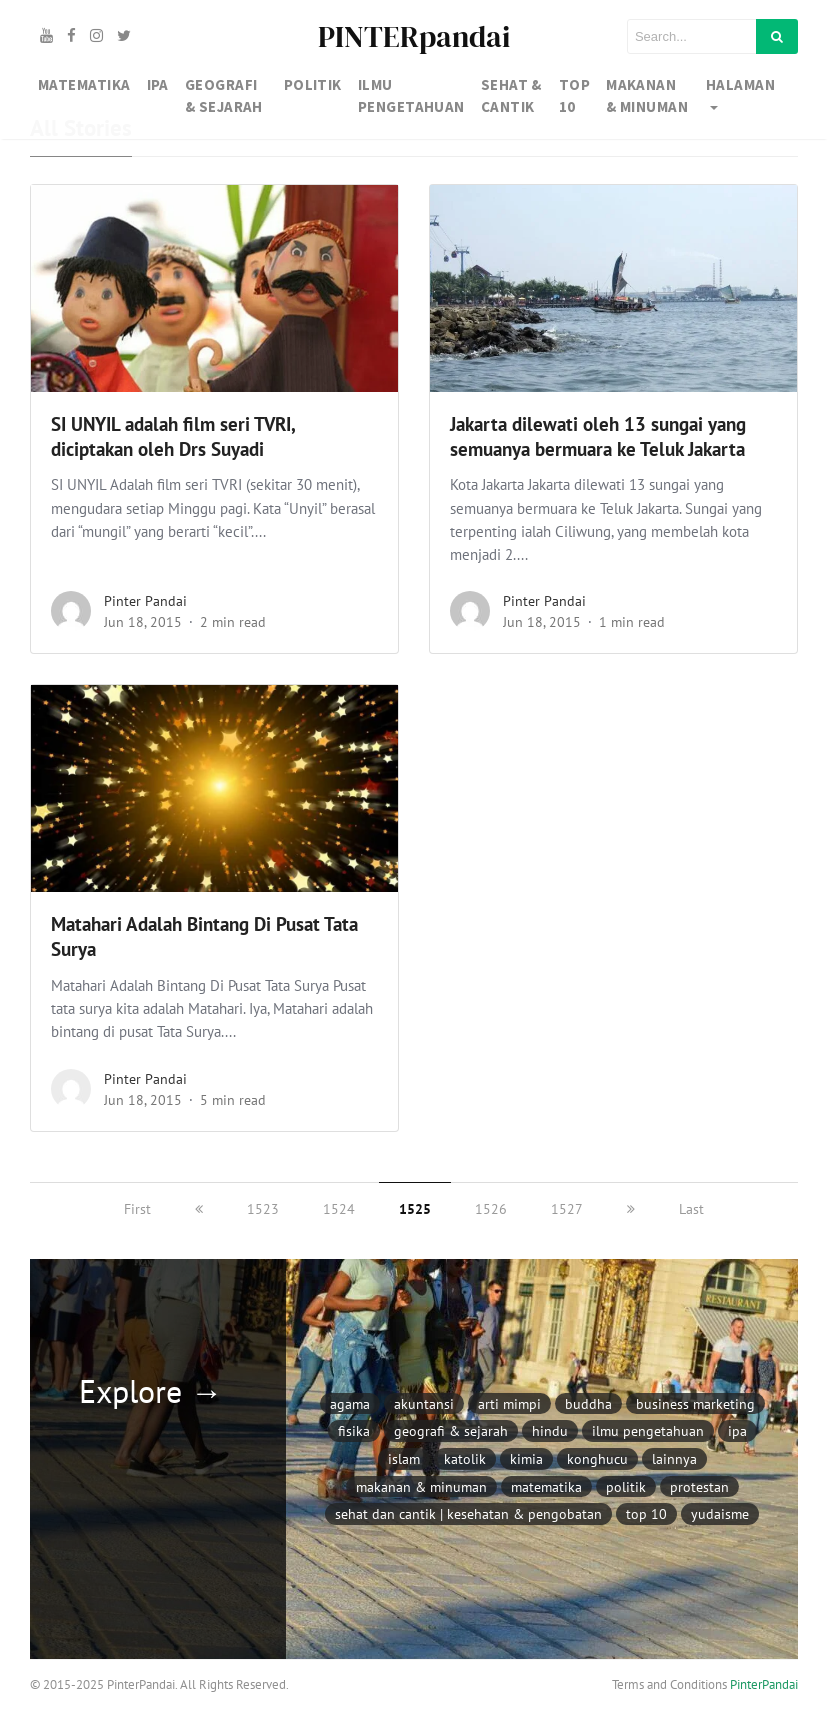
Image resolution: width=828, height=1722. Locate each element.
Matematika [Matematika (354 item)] (546, 1486)
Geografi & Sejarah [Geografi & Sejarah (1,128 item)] (451, 1430)
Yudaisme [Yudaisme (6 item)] (720, 1513)
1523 (263, 1209)
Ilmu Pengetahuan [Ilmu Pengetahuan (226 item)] (648, 1430)
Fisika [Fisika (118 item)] (354, 1430)
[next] (631, 1209)
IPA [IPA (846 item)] (737, 1430)
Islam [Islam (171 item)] (404, 1458)
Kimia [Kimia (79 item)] (526, 1458)
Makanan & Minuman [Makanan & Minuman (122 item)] (421, 1486)
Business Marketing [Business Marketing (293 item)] (695, 1403)
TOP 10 (574, 96)
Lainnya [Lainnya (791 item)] (674, 1458)
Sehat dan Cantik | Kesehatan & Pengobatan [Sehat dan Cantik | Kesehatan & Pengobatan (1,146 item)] (468, 1513)
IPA (158, 84)
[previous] (199, 1209)
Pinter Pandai (145, 601)
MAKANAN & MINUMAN (647, 96)
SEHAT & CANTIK (511, 96)
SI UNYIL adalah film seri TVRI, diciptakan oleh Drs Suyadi (173, 436)
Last (691, 1209)
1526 (491, 1209)
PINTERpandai (414, 36)
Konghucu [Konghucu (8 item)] (597, 1458)
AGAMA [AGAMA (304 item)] (350, 1403)
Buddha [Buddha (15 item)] (588, 1403)
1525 (415, 1209)
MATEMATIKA (84, 84)
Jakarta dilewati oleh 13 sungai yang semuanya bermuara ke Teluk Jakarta (598, 436)
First (137, 1209)
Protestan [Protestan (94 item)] (699, 1486)
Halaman (740, 84)
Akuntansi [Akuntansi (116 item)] (424, 1403)
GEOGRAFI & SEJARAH (224, 96)
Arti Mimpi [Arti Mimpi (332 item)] (509, 1403)
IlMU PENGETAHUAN (411, 96)
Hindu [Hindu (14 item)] (550, 1430)
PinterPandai (764, 1684)
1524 (339, 1209)
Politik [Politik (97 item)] (626, 1486)
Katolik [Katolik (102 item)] (465, 1458)
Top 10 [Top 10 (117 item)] (646, 1513)
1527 (567, 1209)
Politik (313, 84)
